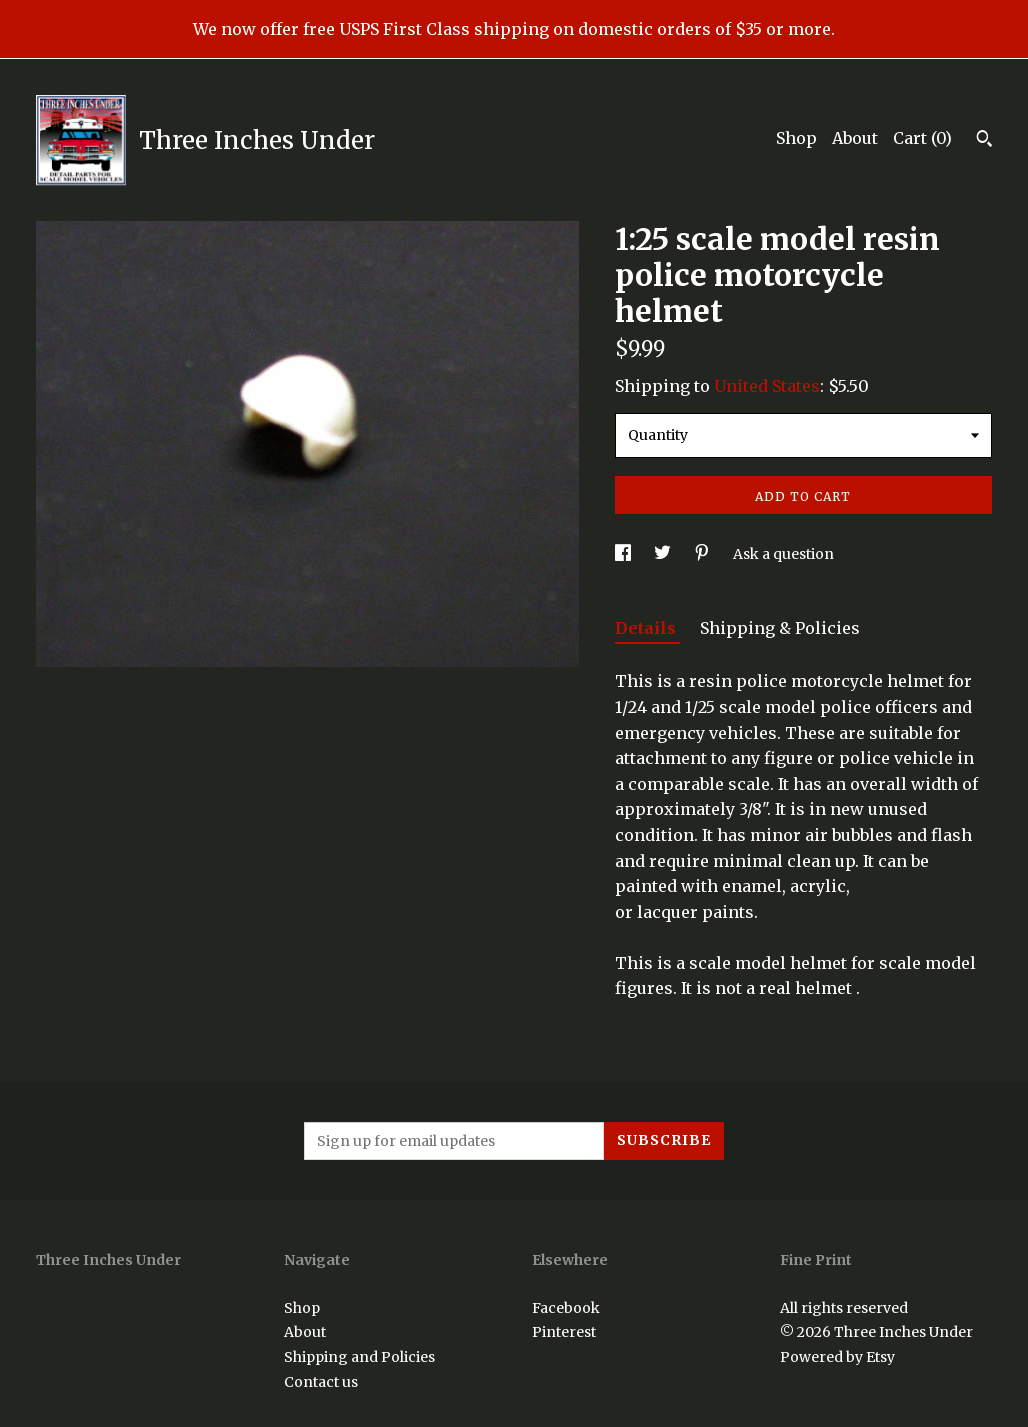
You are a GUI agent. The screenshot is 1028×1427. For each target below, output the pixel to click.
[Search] (984, 141)
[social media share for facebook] (624, 554)
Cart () (922, 138)
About (855, 138)
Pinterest (564, 1332)
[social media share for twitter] (664, 554)
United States (767, 386)
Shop (796, 138)
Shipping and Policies (359, 1357)
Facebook (566, 1308)
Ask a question (783, 554)
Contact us (321, 1382)
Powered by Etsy (837, 1357)
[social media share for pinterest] (703, 554)
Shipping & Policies (780, 628)
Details (647, 628)
